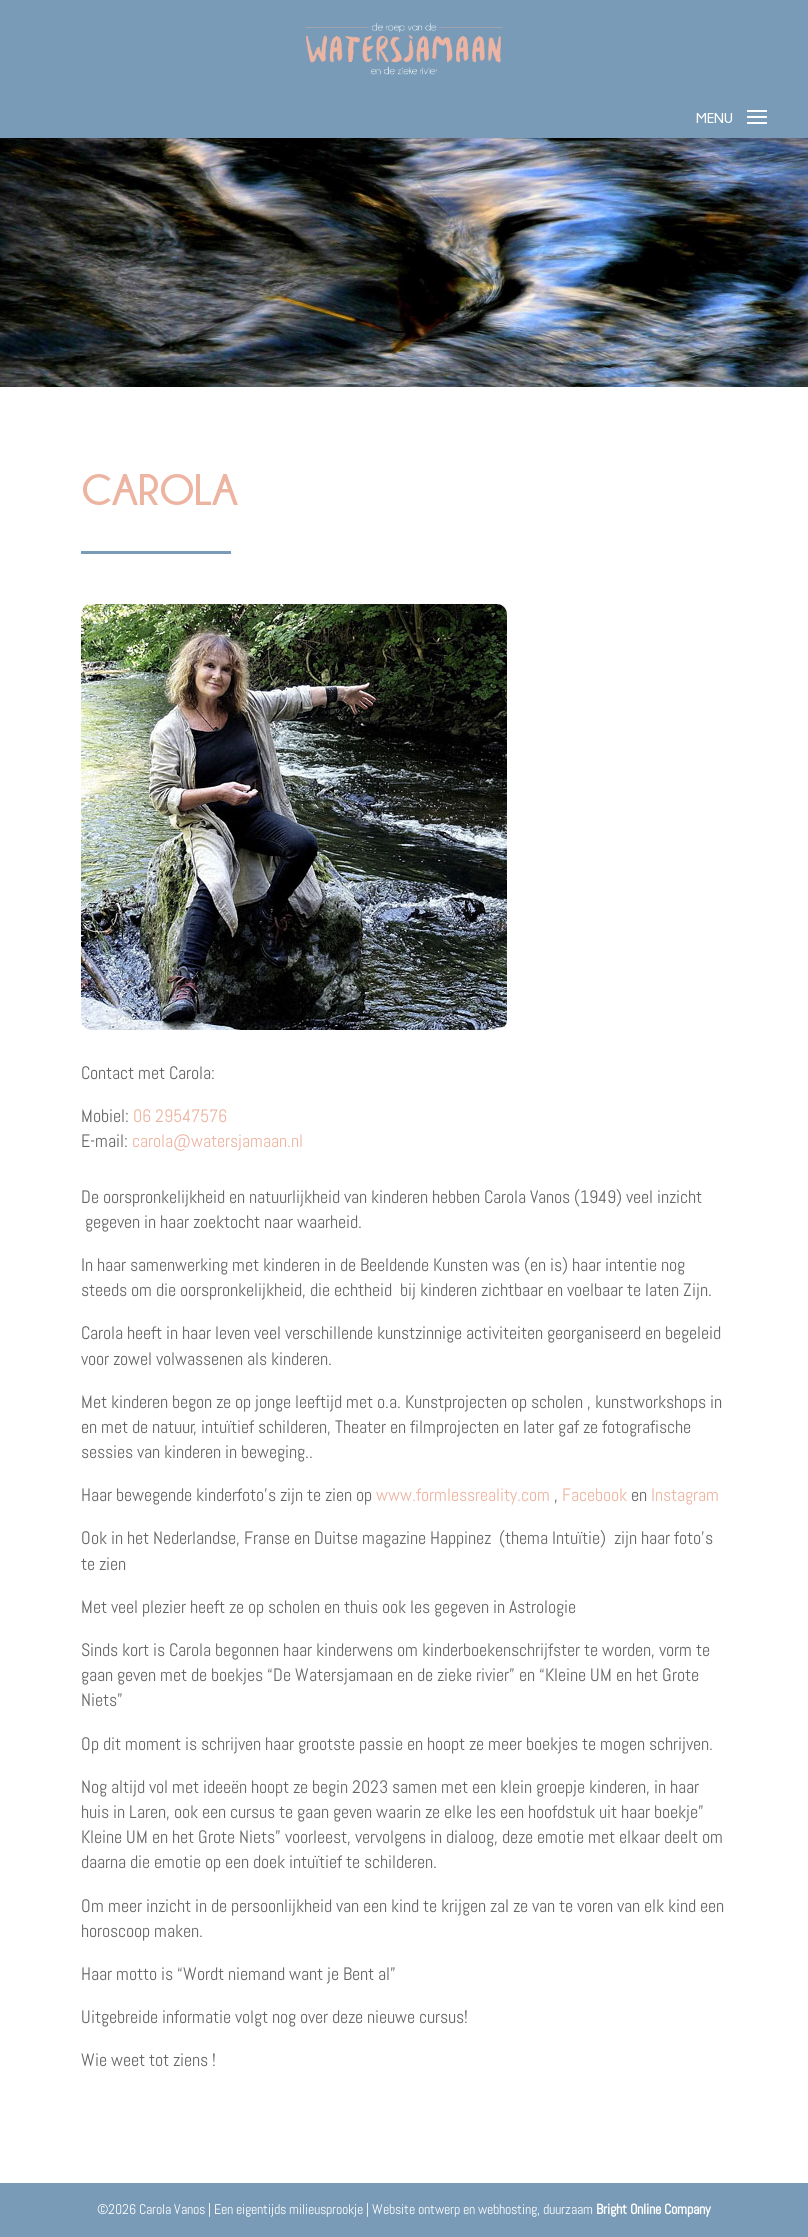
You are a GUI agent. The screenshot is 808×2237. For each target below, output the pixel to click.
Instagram (685, 1494)
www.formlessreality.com (463, 1494)
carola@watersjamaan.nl (217, 1140)
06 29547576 (180, 1115)
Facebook (594, 1494)
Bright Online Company (653, 2209)
